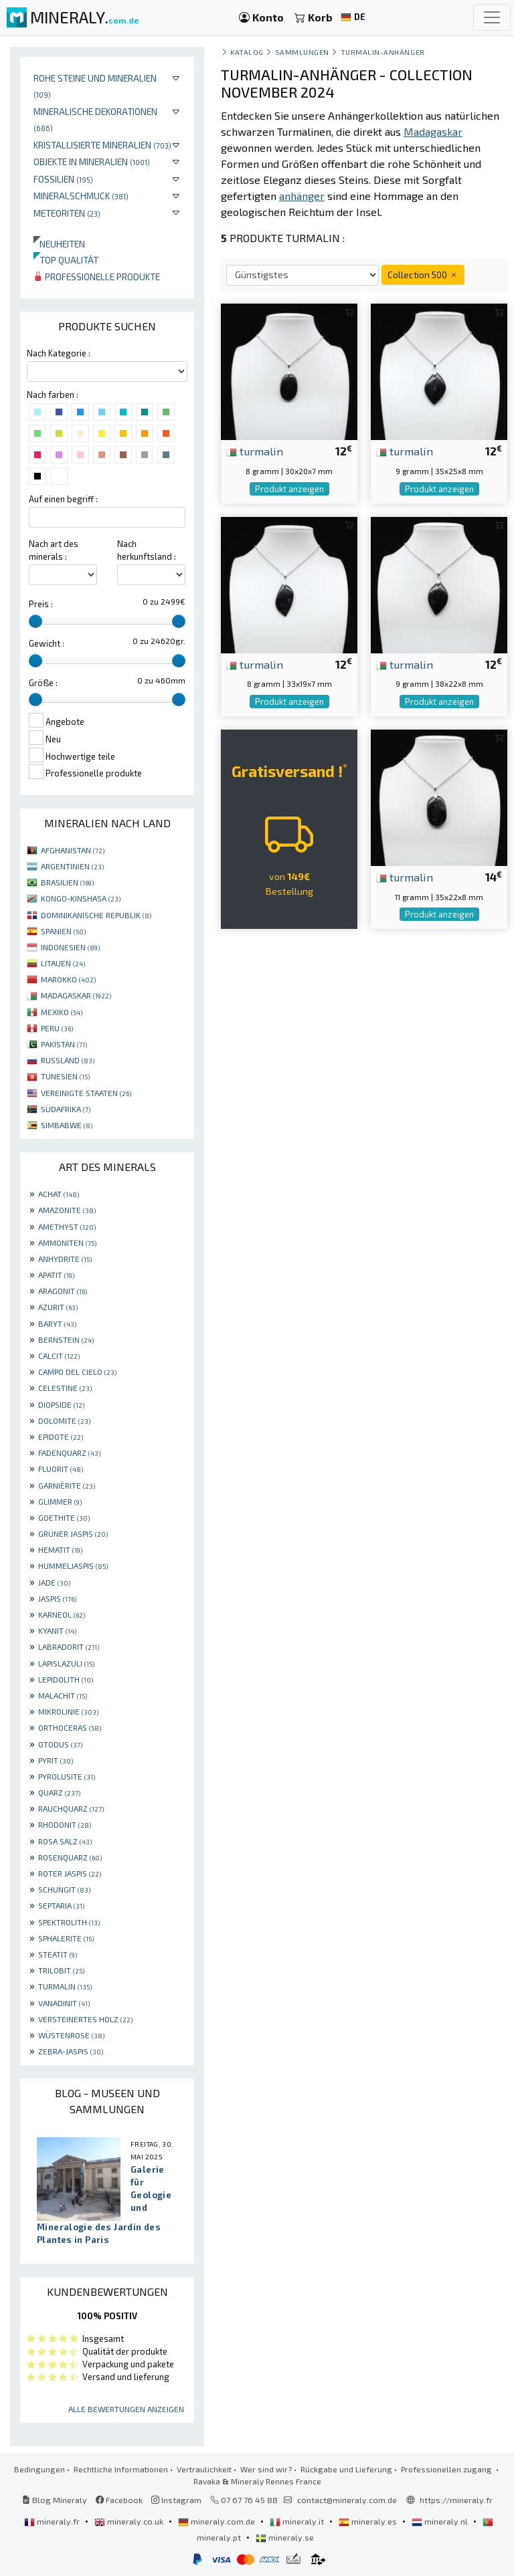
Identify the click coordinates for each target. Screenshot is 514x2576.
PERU (57, 1028)
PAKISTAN (64, 1044)
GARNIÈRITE (66, 1485)
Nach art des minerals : (53, 550)
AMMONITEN (67, 1242)
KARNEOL (61, 1614)
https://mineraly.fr (456, 2499)
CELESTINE (65, 1387)
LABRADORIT (68, 1646)
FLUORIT (60, 1468)
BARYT (57, 1323)
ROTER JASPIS (69, 1873)
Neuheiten (59, 243)
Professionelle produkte (96, 276)
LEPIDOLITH (65, 1679)
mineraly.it (298, 2521)
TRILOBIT (61, 1970)
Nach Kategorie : (58, 353)
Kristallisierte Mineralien (102, 144)
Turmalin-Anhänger (383, 51)
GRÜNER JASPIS (73, 1533)
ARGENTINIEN (72, 866)
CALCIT (59, 1355)
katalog (247, 51)
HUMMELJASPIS (73, 1565)
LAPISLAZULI (66, 1663)
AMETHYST (67, 1226)
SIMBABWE (66, 1125)
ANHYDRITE (65, 1258)
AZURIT (58, 1306)
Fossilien (63, 179)
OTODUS (60, 1744)
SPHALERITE (66, 1938)
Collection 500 (423, 274)
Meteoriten (66, 213)
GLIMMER (60, 1501)
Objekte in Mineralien (91, 161)
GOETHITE (64, 1517)
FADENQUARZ (69, 1452)
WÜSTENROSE (71, 2035)
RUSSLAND (67, 1060)
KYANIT (57, 1630)
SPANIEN (63, 931)
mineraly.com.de (217, 2521)
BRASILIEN (67, 882)
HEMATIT (60, 1549)
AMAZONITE (67, 1209)
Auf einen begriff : (63, 499)
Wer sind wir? (266, 2469)
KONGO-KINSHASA (80, 898)
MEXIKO (61, 1011)
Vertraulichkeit (204, 2469)
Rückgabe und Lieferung (346, 2469)
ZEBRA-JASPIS (70, 2051)
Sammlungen (302, 51)
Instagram (176, 2499)
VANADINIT (64, 2003)
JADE (54, 1582)
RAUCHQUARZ (71, 1808)
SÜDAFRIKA (65, 1108)
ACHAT (58, 1193)
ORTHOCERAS (69, 1727)
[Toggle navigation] (492, 17)
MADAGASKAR (76, 995)
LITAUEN (63, 963)
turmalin (254, 450)
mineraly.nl (441, 2521)
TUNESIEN (65, 1076)
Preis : (41, 604)
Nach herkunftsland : (146, 550)
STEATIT (57, 1954)
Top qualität (65, 259)
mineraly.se (285, 2537)
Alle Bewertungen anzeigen (126, 2408)
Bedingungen (39, 2469)
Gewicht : (46, 643)
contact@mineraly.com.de (347, 2499)
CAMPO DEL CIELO (77, 1371)
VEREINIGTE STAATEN (86, 1092)
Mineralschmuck (80, 195)
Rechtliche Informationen (121, 2469)
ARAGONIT (62, 1290)
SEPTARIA (61, 1905)
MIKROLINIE (68, 1711)
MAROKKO (68, 979)
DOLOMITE (64, 1420)
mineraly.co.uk (129, 2521)
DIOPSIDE (61, 1404)
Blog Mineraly (54, 2499)
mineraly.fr (53, 2521)
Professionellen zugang (447, 2469)
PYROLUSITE (66, 1776)
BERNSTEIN (66, 1339)
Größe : (43, 682)
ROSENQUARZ (70, 1857)
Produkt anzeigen (289, 489)
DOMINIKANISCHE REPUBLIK (96, 915)
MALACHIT (62, 1695)
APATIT (56, 1274)
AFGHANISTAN (72, 850)
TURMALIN (65, 1986)
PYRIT (55, 1760)
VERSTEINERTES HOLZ (85, 2019)
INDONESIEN (70, 947)
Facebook (119, 2499)
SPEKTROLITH (69, 1922)
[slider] (35, 621)
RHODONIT (64, 1824)
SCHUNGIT (64, 1889)
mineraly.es (369, 2521)
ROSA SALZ (65, 1841)
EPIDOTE (60, 1436)
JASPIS (57, 1598)
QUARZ (59, 1792)
